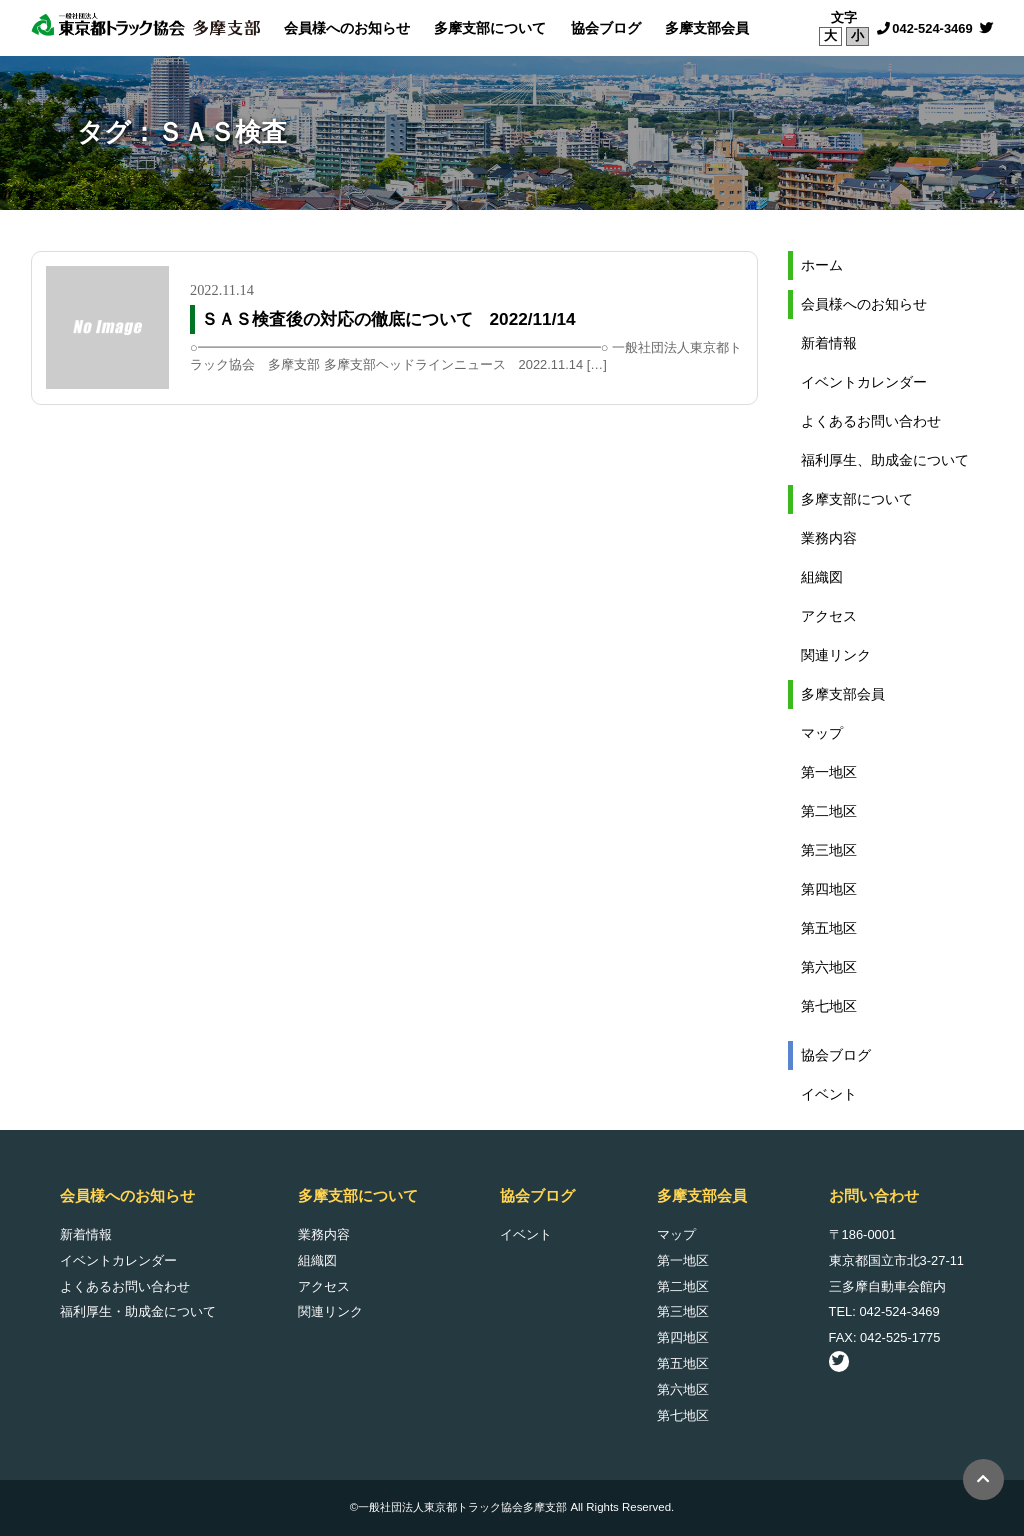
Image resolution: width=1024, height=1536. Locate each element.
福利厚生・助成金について (138, 1311)
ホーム (822, 265)
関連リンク (836, 655)
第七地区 (829, 1006)
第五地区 (829, 928)
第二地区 (829, 811)
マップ (822, 733)
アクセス (829, 616)
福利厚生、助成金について (885, 460)
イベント (829, 1094)
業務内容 (829, 538)
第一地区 (829, 772)
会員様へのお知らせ (347, 28)
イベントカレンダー (864, 382)
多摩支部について (490, 28)
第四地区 (829, 889)
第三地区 (829, 850)
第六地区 (829, 967)
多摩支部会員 (707, 28)
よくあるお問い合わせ (871, 421)
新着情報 (829, 343)
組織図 (822, 577)
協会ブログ (606, 28)
